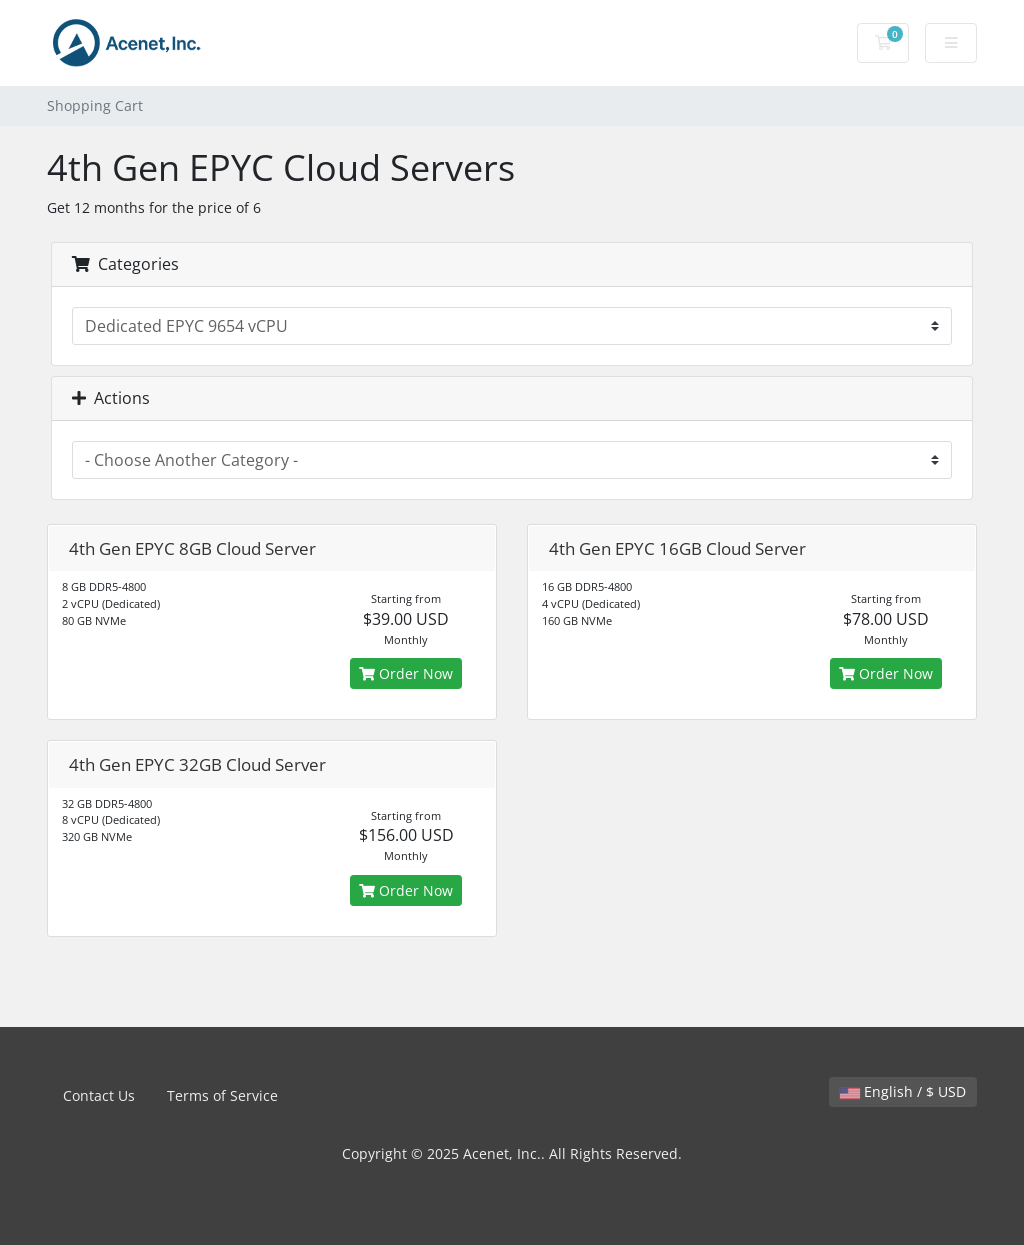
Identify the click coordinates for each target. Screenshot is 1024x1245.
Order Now (406, 673)
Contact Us (99, 1095)
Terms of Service (222, 1095)
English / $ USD (903, 1091)
